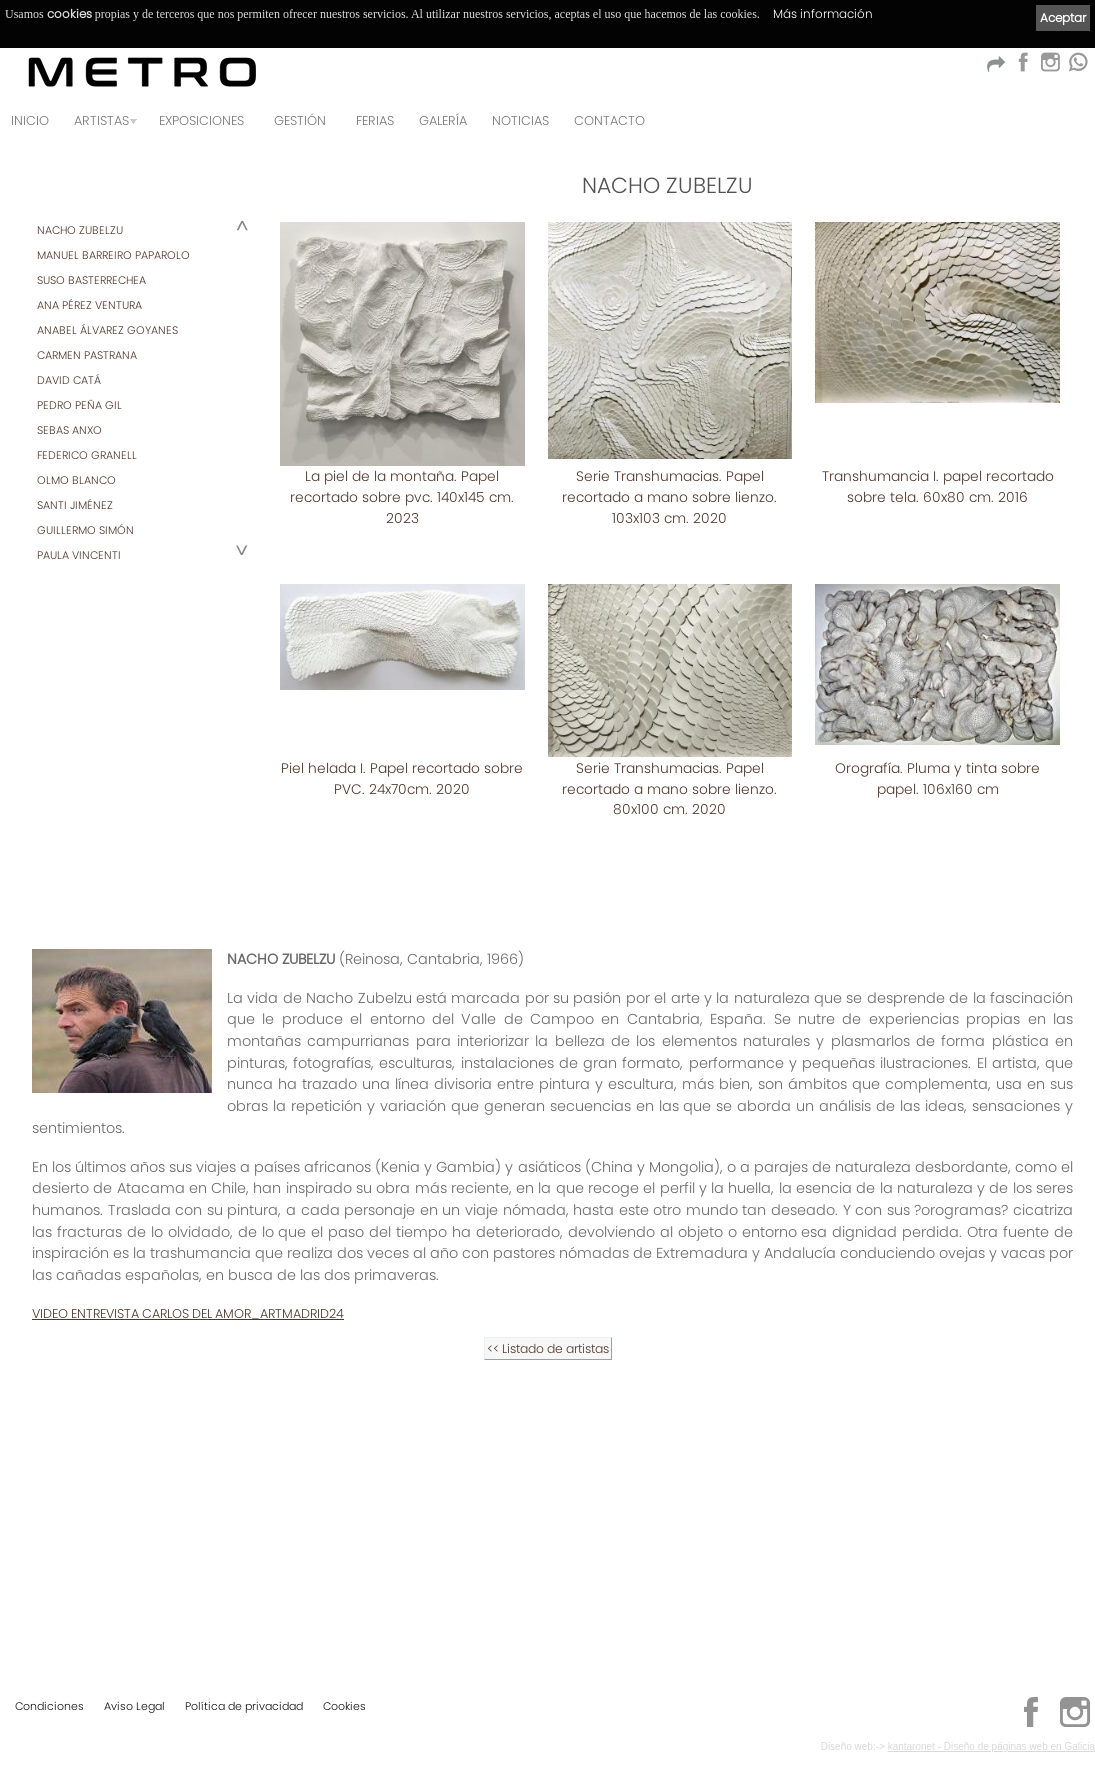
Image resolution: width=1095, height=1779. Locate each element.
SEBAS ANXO (69, 430)
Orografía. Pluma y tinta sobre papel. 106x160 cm (669, 1027)
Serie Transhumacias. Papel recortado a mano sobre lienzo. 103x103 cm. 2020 (669, 496)
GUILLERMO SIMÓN (85, 530)
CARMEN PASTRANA (87, 355)
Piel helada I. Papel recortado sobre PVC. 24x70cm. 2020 (938, 757)
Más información (823, 13)
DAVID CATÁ (69, 380)
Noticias (520, 120)
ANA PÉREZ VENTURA (89, 305)
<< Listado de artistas (548, 1577)
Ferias (375, 120)
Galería (443, 120)
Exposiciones (201, 120)
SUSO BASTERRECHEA (91, 280)
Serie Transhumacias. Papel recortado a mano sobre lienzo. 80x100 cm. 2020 (402, 1037)
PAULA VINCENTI (79, 555)
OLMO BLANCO (76, 480)
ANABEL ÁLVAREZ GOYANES (107, 330)
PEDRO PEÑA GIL (79, 405)
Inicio (30, 120)
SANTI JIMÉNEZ (75, 505)
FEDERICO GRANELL (87, 455)
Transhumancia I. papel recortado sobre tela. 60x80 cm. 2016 (938, 486)
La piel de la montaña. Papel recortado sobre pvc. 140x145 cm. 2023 (402, 496)
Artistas (101, 120)
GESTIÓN (300, 120)
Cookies (344, 1705)
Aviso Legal (134, 1705)
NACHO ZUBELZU (80, 230)
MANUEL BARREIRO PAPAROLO (113, 255)
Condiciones (49, 1705)
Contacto (609, 120)
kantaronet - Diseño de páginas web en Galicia (991, 1745)
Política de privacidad (244, 1705)
